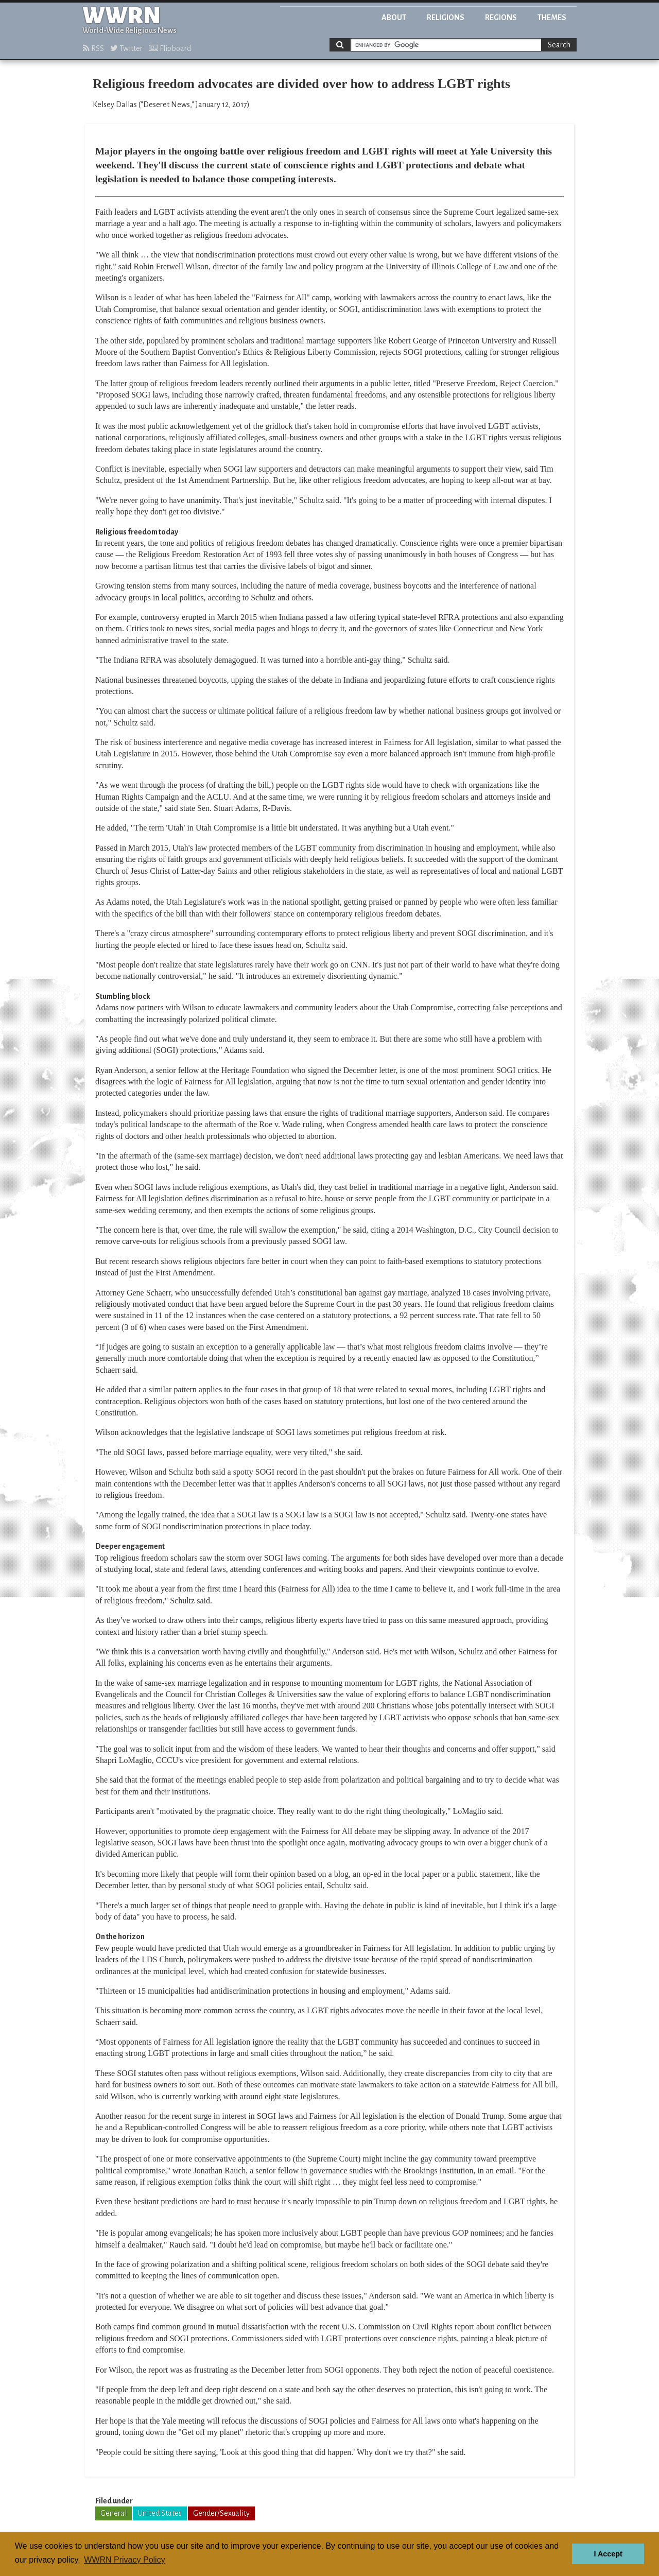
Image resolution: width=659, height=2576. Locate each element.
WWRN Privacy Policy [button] (124, 2559)
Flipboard (170, 48)
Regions (501, 17)
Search (559, 45)
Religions (445, 17)
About (393, 17)
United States (160, 2513)
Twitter (126, 48)
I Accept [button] (608, 2554)
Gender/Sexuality (221, 2513)
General (113, 2513)
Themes (551, 17)
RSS (93, 48)
